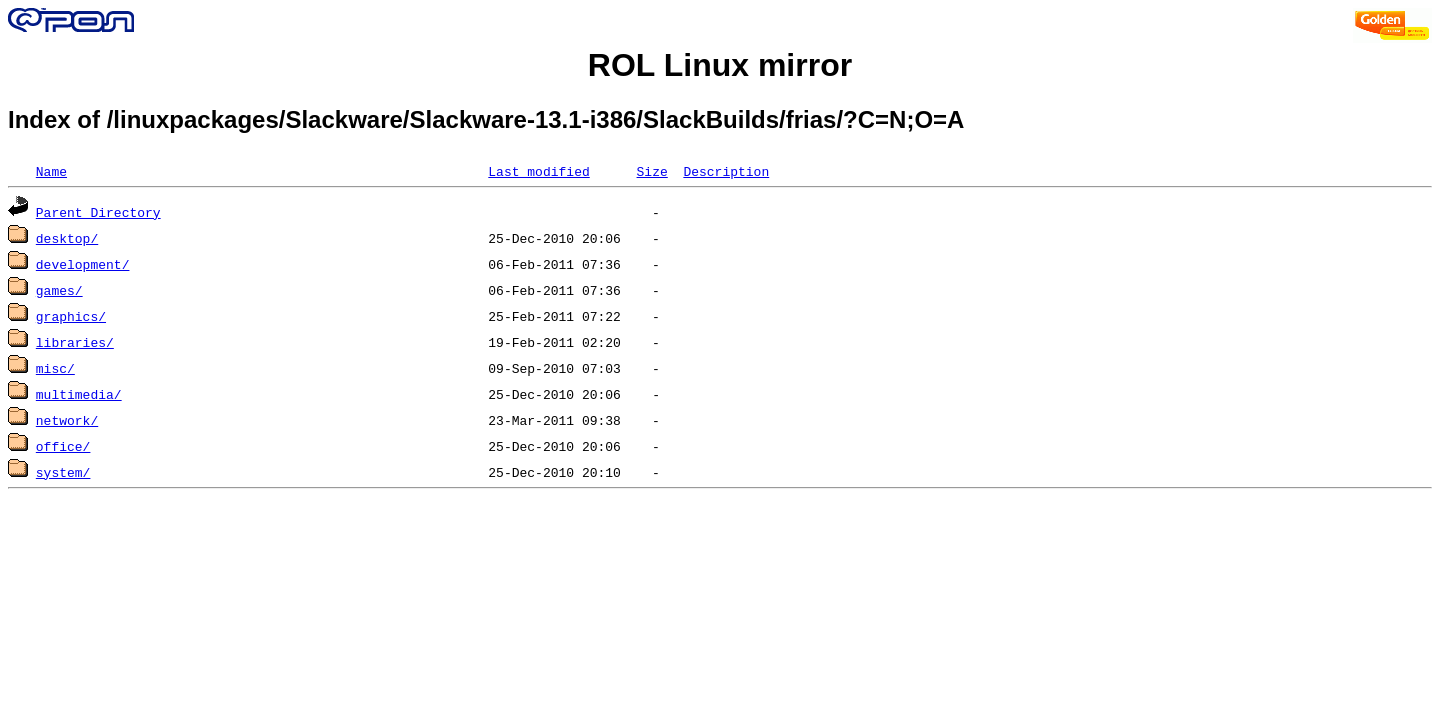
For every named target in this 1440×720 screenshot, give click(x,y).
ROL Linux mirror (720, 65)
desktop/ (67, 238)
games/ (59, 290)
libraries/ (75, 342)
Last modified (538, 171)
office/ (63, 446)
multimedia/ (79, 394)
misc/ (55, 368)
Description (726, 171)
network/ (67, 420)
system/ (63, 472)
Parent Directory (98, 212)
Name (51, 171)
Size (651, 171)
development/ (83, 264)
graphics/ (71, 316)
